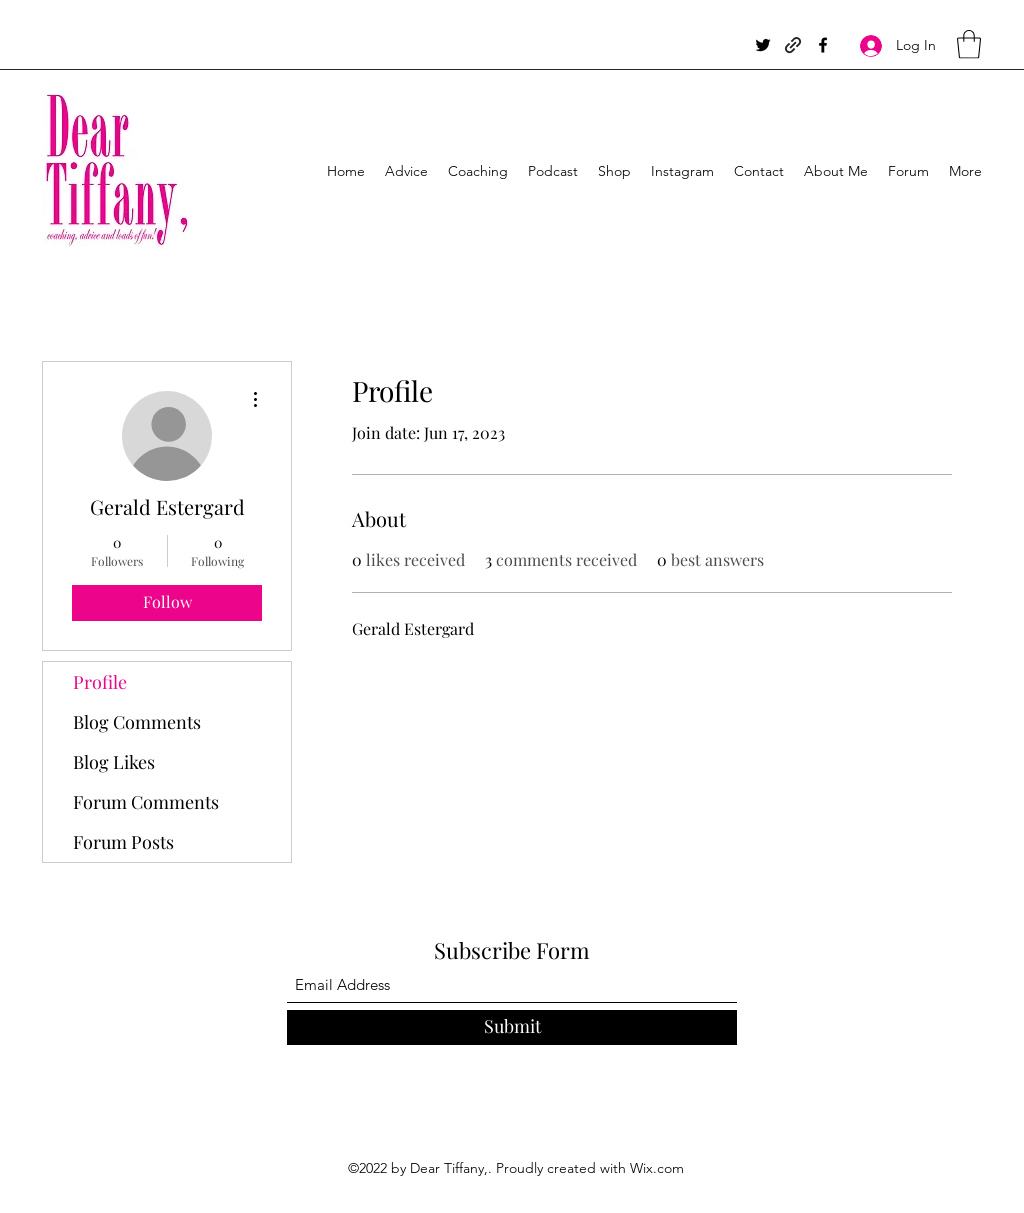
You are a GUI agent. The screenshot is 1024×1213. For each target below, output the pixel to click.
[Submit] (512, 1027)
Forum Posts (123, 842)
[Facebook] (823, 45)
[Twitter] (763, 45)
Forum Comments (146, 802)
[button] (969, 44)
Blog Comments (137, 722)
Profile (100, 682)
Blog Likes (114, 762)
